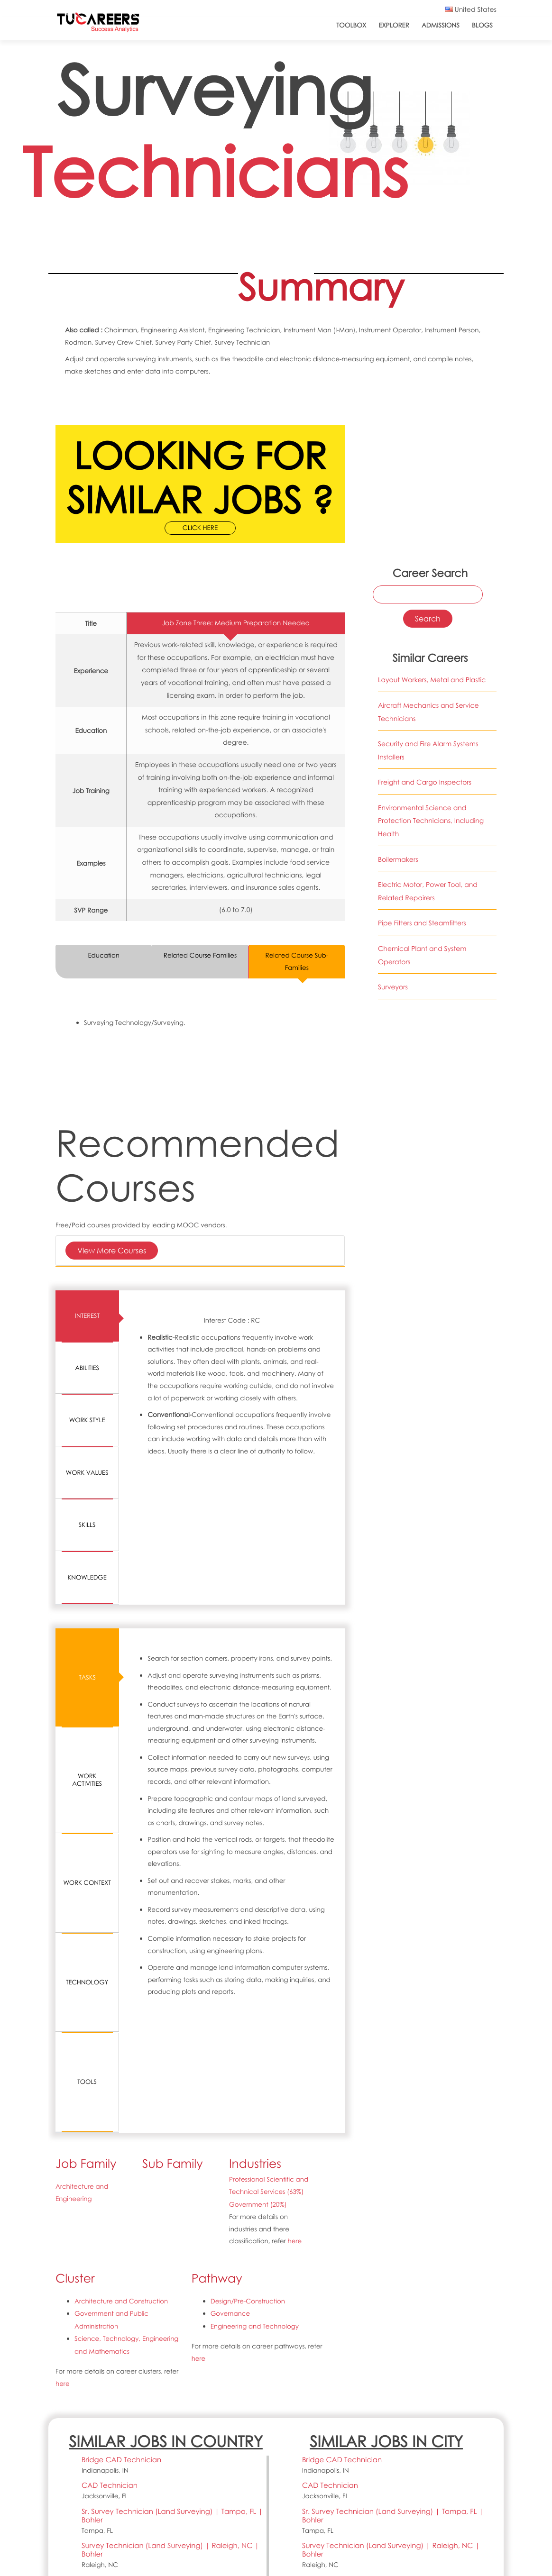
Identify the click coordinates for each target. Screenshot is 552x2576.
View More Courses (111, 1250)
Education (104, 956)
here (295, 2021)
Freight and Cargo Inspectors (424, 782)
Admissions (441, 25)
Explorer (393, 25)
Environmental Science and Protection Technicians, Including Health (431, 821)
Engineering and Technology (255, 2105)
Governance (230, 2093)
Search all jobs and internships (443, 2386)
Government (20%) (258, 1985)
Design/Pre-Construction (248, 2081)
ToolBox (351, 25)
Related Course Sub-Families (296, 962)
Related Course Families (200, 956)
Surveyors (393, 987)
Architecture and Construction (121, 2081)
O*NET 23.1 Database (218, 2474)
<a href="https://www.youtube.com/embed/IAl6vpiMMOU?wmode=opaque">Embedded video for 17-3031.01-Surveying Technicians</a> (428, 440)
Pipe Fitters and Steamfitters (422, 924)
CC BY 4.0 (169, 2486)
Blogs (482, 25)
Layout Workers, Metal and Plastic (432, 680)
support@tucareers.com (100, 2510)
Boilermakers (398, 860)
